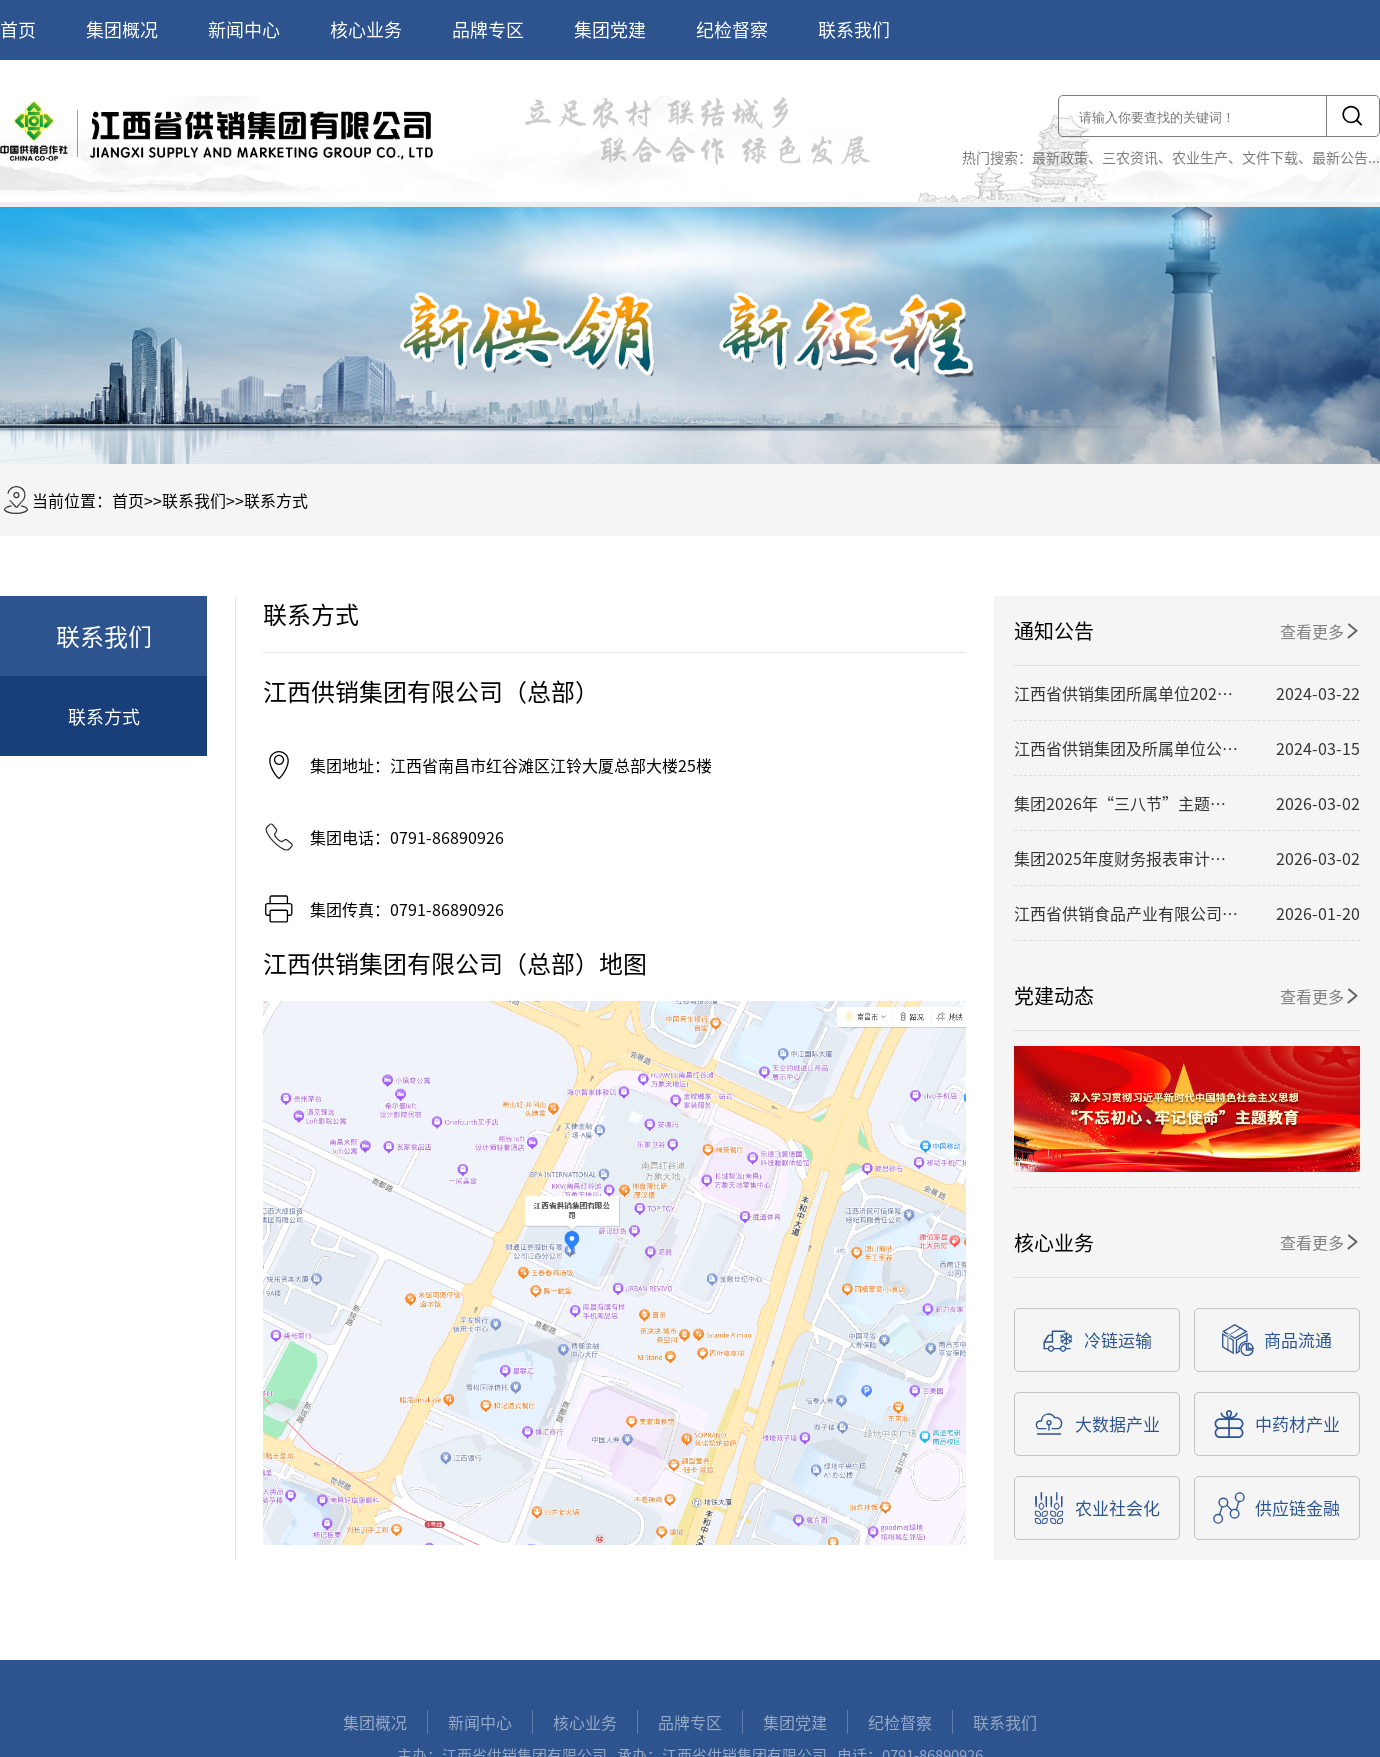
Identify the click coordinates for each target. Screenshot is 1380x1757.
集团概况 (122, 29)
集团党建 (610, 29)
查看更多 (1320, 631)
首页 (18, 29)
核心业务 (366, 29)
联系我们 (854, 29)
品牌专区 (488, 29)
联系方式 (276, 500)
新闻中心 (244, 29)
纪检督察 (732, 29)
